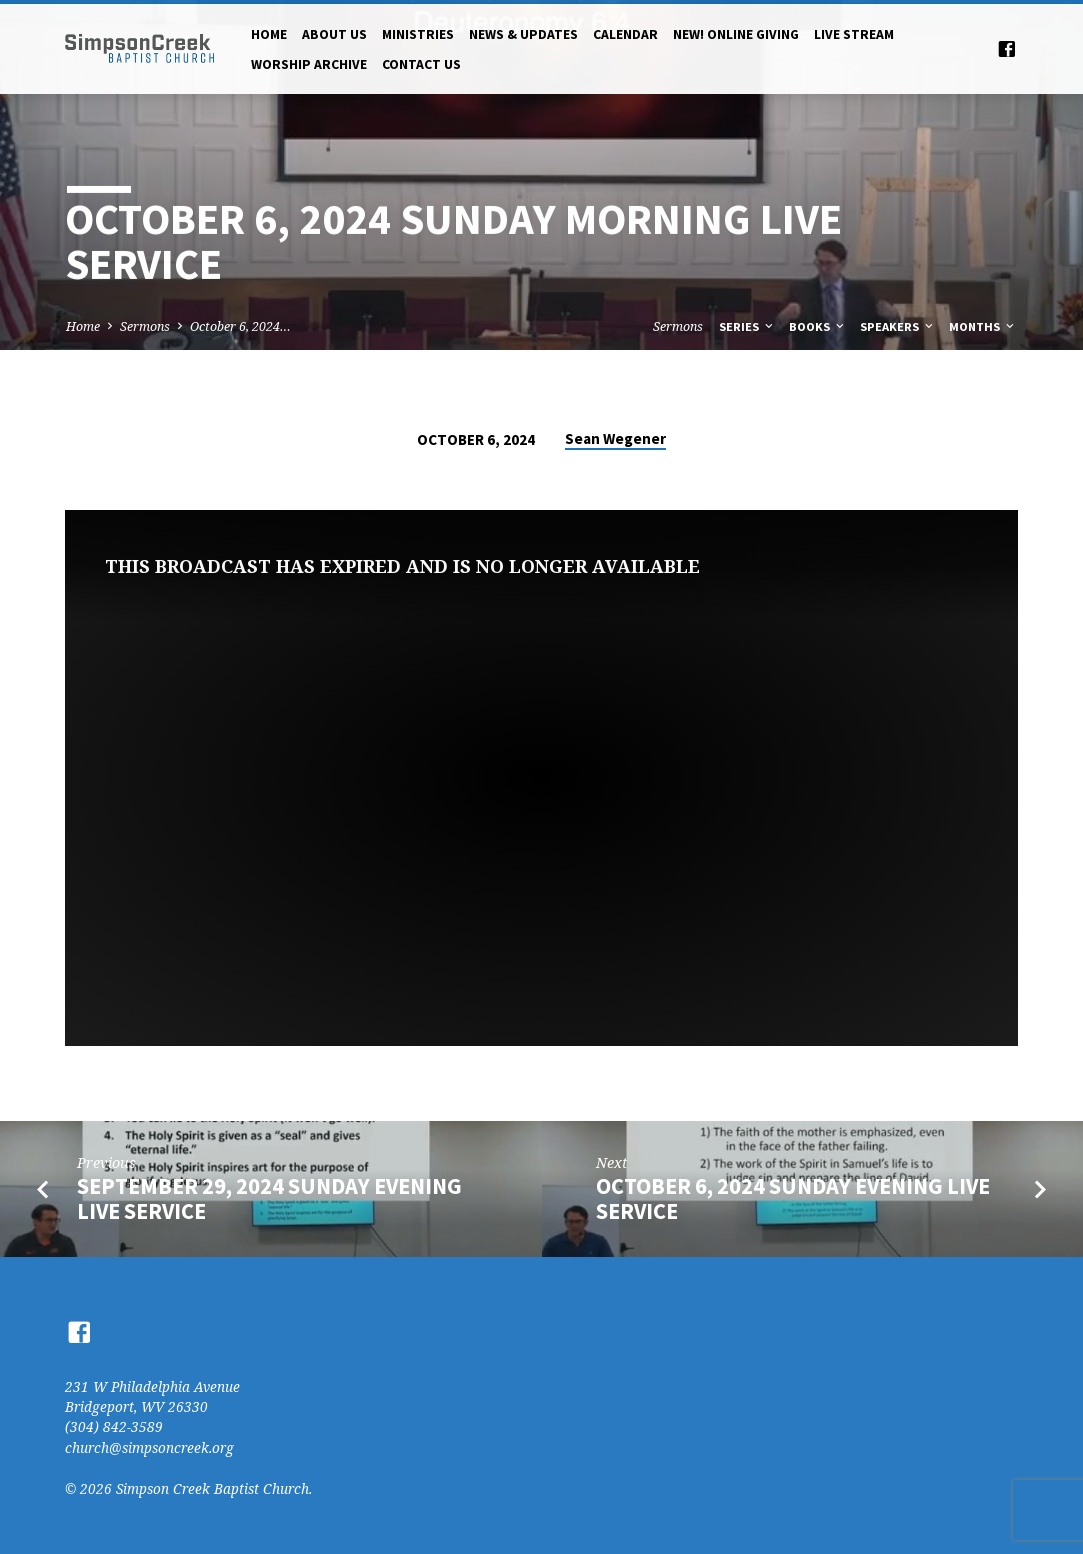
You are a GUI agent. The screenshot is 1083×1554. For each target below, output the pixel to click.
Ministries (418, 34)
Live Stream (854, 34)
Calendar (625, 34)
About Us (334, 34)
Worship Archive (309, 64)
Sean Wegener (615, 438)
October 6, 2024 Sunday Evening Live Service (793, 1198)
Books (818, 326)
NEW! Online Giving (736, 34)
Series (747, 326)
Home (269, 34)
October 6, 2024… (240, 326)
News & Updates (523, 34)
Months (983, 326)
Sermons (145, 326)
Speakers (898, 326)
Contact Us (421, 64)
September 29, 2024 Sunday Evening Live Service (269, 1198)
